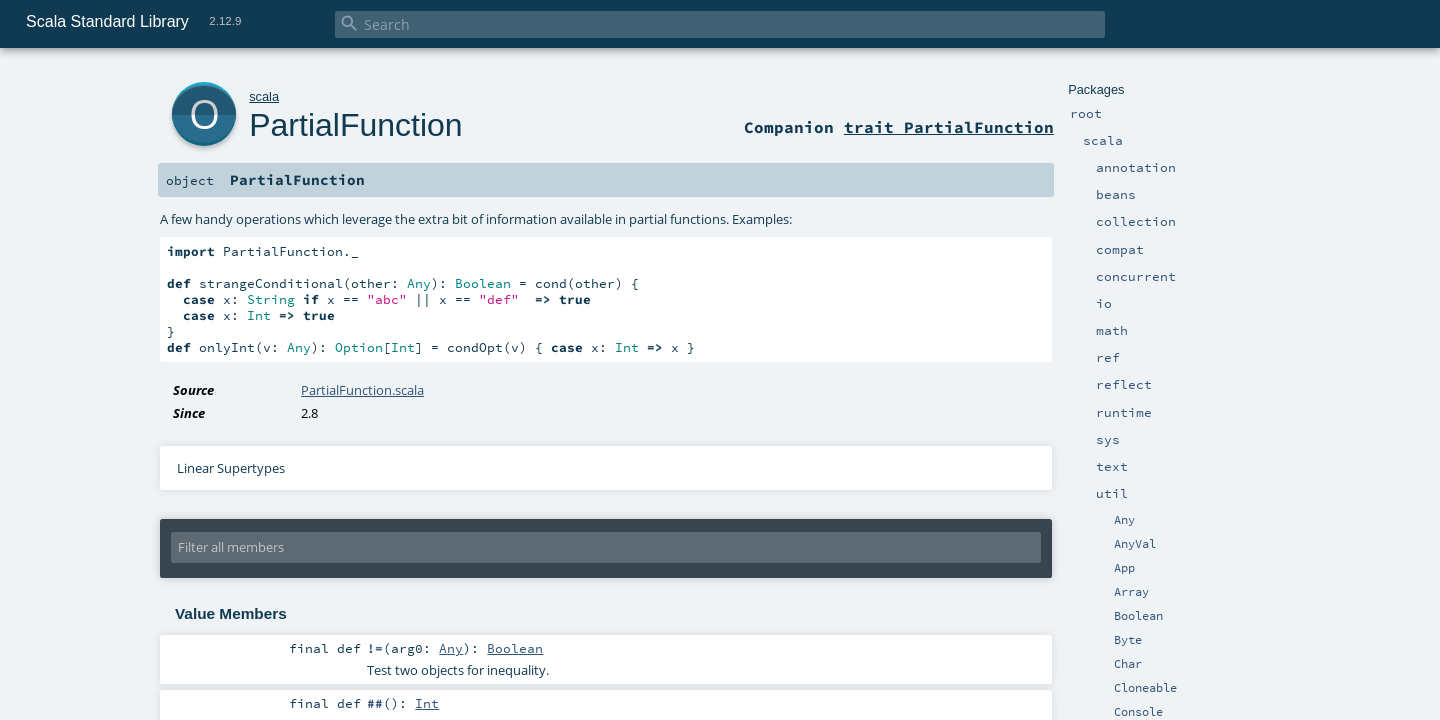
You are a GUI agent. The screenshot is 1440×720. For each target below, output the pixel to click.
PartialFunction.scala (362, 390)
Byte (1128, 640)
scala (264, 96)
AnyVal (1135, 544)
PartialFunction (355, 125)
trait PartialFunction (949, 127)
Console (1138, 712)
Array (1131, 592)
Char (1128, 664)
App (1124, 568)
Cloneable (1145, 688)
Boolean (1138, 616)
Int (427, 703)
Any (1124, 520)
